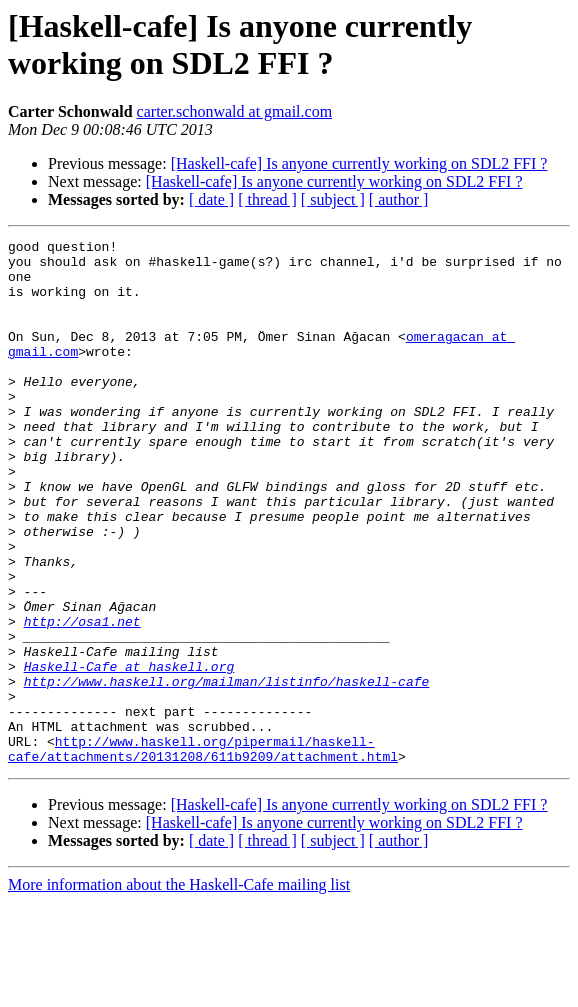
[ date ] (211, 199)
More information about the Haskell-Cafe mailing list (179, 989)
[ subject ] (333, 199)
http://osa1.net (82, 699)
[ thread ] (267, 199)
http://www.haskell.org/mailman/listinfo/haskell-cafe (227, 771)
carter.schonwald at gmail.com (234, 111)
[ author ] (399, 199)
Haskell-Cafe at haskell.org (129, 753)
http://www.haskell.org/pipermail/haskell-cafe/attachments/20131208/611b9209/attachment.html (203, 852)
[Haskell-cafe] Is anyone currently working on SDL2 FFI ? (359, 163)
